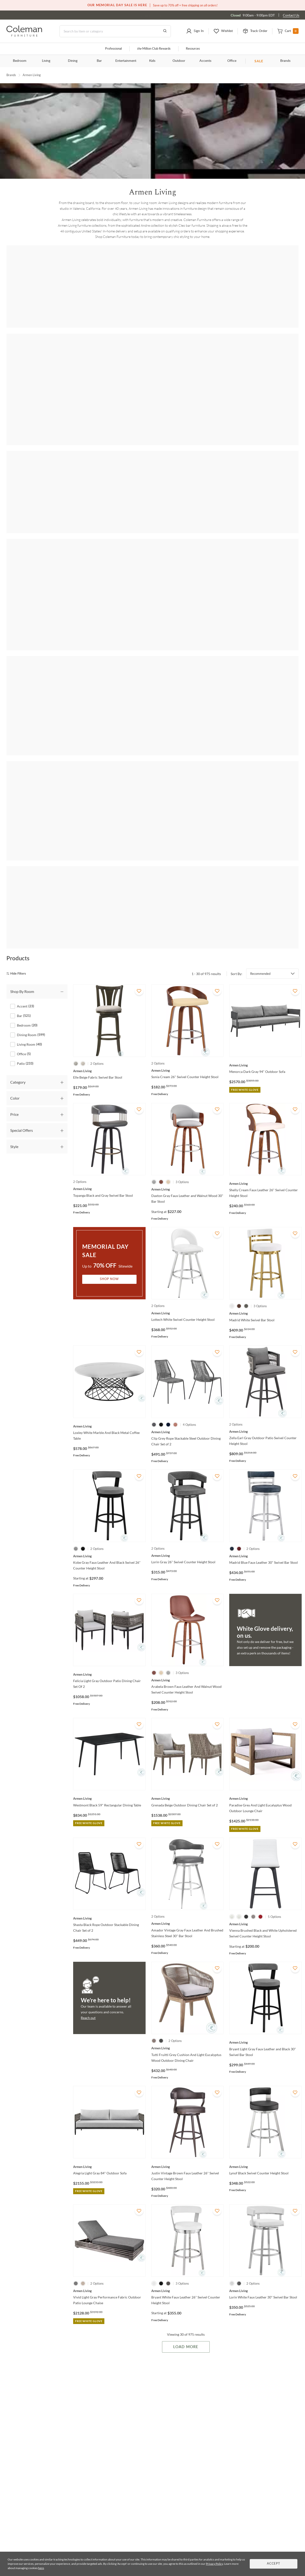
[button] (195, 31)
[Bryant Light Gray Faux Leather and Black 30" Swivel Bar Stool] (265, 2035)
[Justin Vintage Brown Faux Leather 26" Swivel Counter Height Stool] (187, 2159)
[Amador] (209, 599)
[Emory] (209, 296)
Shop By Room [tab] (22, 984)
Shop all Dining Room (152, 560)
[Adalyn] (40, 599)
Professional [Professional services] (113, 48)
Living (46, 61)
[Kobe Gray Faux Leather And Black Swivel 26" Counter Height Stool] (109, 1549)
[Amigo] (96, 296)
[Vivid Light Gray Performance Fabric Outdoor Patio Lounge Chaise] (109, 2283)
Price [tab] (14, 1107)
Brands (285, 61)
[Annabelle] (96, 399)
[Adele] (96, 599)
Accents (205, 61)
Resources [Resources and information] (193, 48)
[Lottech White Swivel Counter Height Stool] (187, 1306)
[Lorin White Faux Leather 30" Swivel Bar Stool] (265, 2283)
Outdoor (179, 61)
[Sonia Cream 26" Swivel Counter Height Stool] (187, 1063)
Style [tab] (14, 1139)
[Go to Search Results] (165, 31)
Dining (72, 61)
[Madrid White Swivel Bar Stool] (265, 1306)
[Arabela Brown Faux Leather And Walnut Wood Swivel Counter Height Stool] (187, 1673)
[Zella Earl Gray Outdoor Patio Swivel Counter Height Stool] (265, 1424)
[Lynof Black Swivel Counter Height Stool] (265, 2159)
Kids (152, 61)
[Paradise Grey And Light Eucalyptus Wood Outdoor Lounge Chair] (265, 1791)
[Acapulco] (40, 702)
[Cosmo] (152, 296)
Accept (273, 2563)
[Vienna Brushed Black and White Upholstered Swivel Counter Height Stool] (265, 1917)
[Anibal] (265, 805)
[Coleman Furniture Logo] (24, 35)
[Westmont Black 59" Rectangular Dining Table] (109, 1791)
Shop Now (109, 1272)
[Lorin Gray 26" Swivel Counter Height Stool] (187, 1548)
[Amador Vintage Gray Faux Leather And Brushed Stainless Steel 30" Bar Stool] (187, 1916)
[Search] (115, 31)
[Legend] (152, 495)
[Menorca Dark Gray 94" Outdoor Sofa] (265, 1058)
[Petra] (209, 495)
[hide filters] (17, 967)
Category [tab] (17, 1075)
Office (231, 61)
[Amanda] (40, 296)
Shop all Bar (152, 767)
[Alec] (152, 599)
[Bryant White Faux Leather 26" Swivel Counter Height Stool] (187, 2283)
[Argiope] (209, 702)
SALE (258, 61)
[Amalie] (265, 599)
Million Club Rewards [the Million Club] (154, 48)
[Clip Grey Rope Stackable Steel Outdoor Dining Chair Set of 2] (187, 1424)
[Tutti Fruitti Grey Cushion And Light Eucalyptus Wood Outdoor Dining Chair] (187, 2041)
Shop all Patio (152, 664)
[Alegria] (152, 702)
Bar (99, 61)
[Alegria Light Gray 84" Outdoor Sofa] (109, 2159)
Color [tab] (15, 1091)
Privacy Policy (214, 2564)
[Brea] (209, 399)
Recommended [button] (260, 966)
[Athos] (152, 399)
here (41, 2568)
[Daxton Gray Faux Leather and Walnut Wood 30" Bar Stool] (187, 1182)
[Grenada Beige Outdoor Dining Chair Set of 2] (187, 1791)
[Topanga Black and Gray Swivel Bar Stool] (109, 1181)
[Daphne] (40, 902)
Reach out (88, 2011)
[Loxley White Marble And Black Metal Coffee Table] (109, 1419)
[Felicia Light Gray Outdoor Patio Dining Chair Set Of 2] (109, 1667)
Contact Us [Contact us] (291, 15)
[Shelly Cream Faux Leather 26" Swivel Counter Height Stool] (265, 1176)
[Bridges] (96, 495)
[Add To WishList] (139, 983)
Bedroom (19, 61)
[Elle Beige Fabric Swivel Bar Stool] (109, 1063)
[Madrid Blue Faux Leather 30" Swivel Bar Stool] (265, 1549)
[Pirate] (265, 296)
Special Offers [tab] (21, 1123)
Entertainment (125, 61)
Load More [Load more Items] (185, 2340)
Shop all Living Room (152, 361)
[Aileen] (96, 702)
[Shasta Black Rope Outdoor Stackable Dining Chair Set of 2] (109, 1911)
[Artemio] (40, 495)
